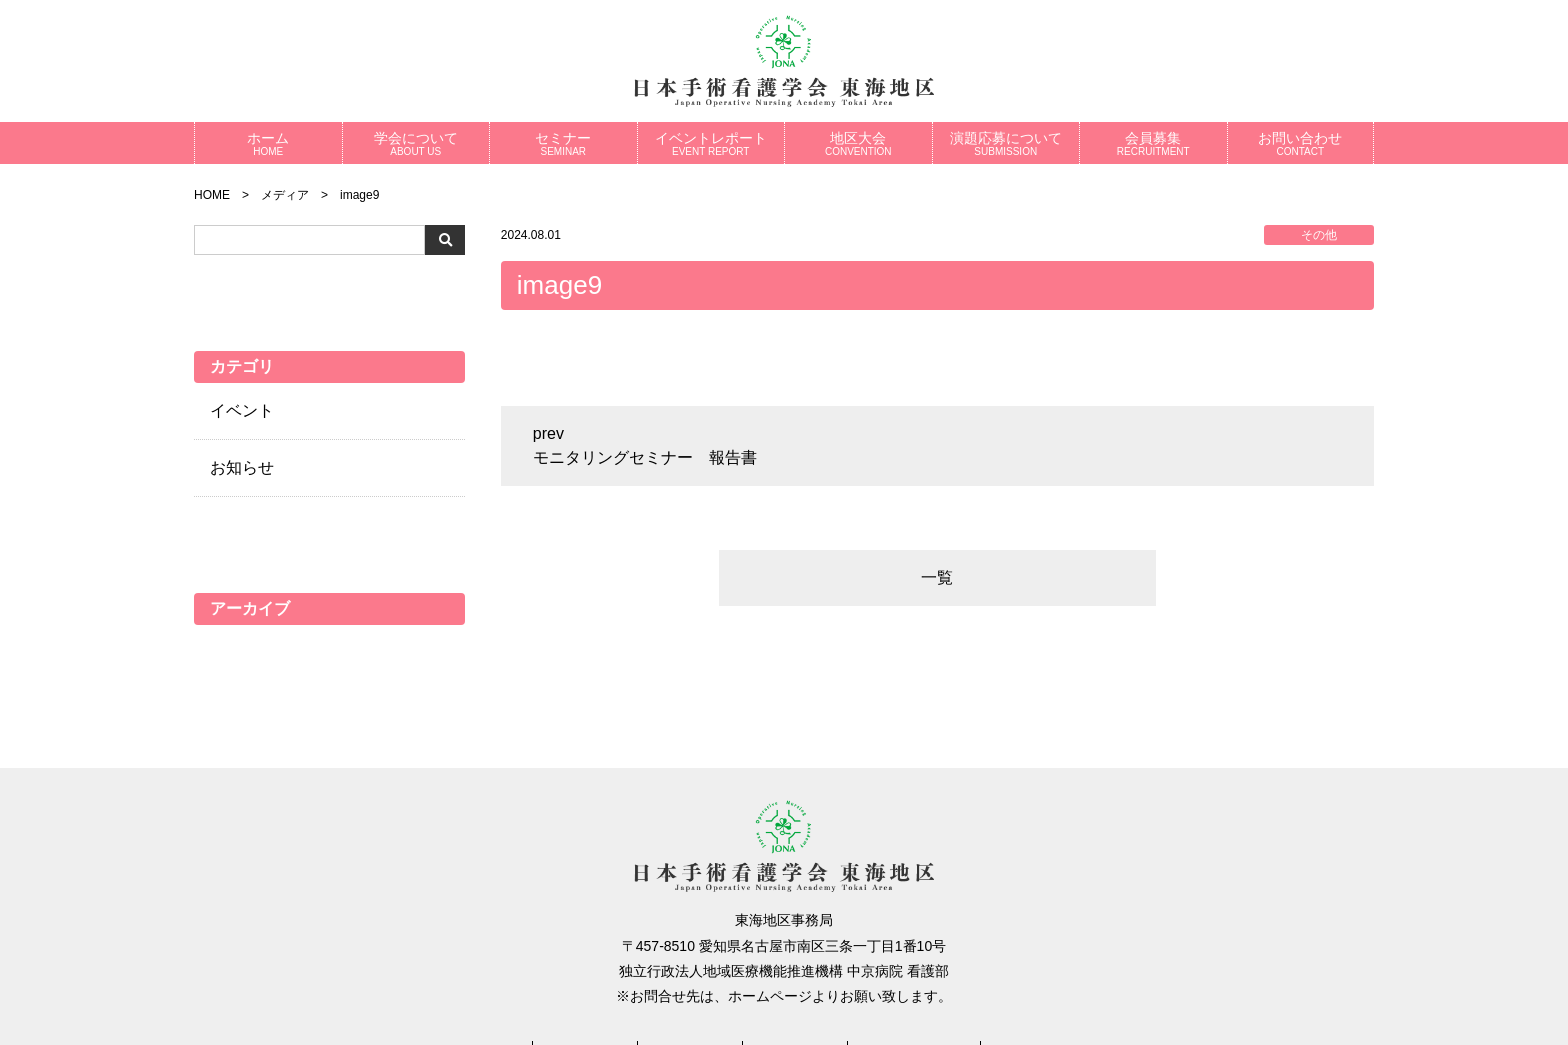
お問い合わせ (1301, 143)
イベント (242, 410)
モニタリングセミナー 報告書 (645, 457)
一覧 (937, 577)
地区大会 (858, 143)
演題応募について (1006, 143)
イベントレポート (711, 143)
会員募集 (1153, 143)
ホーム (268, 143)
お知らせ (242, 467)
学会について (416, 143)
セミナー (563, 143)
